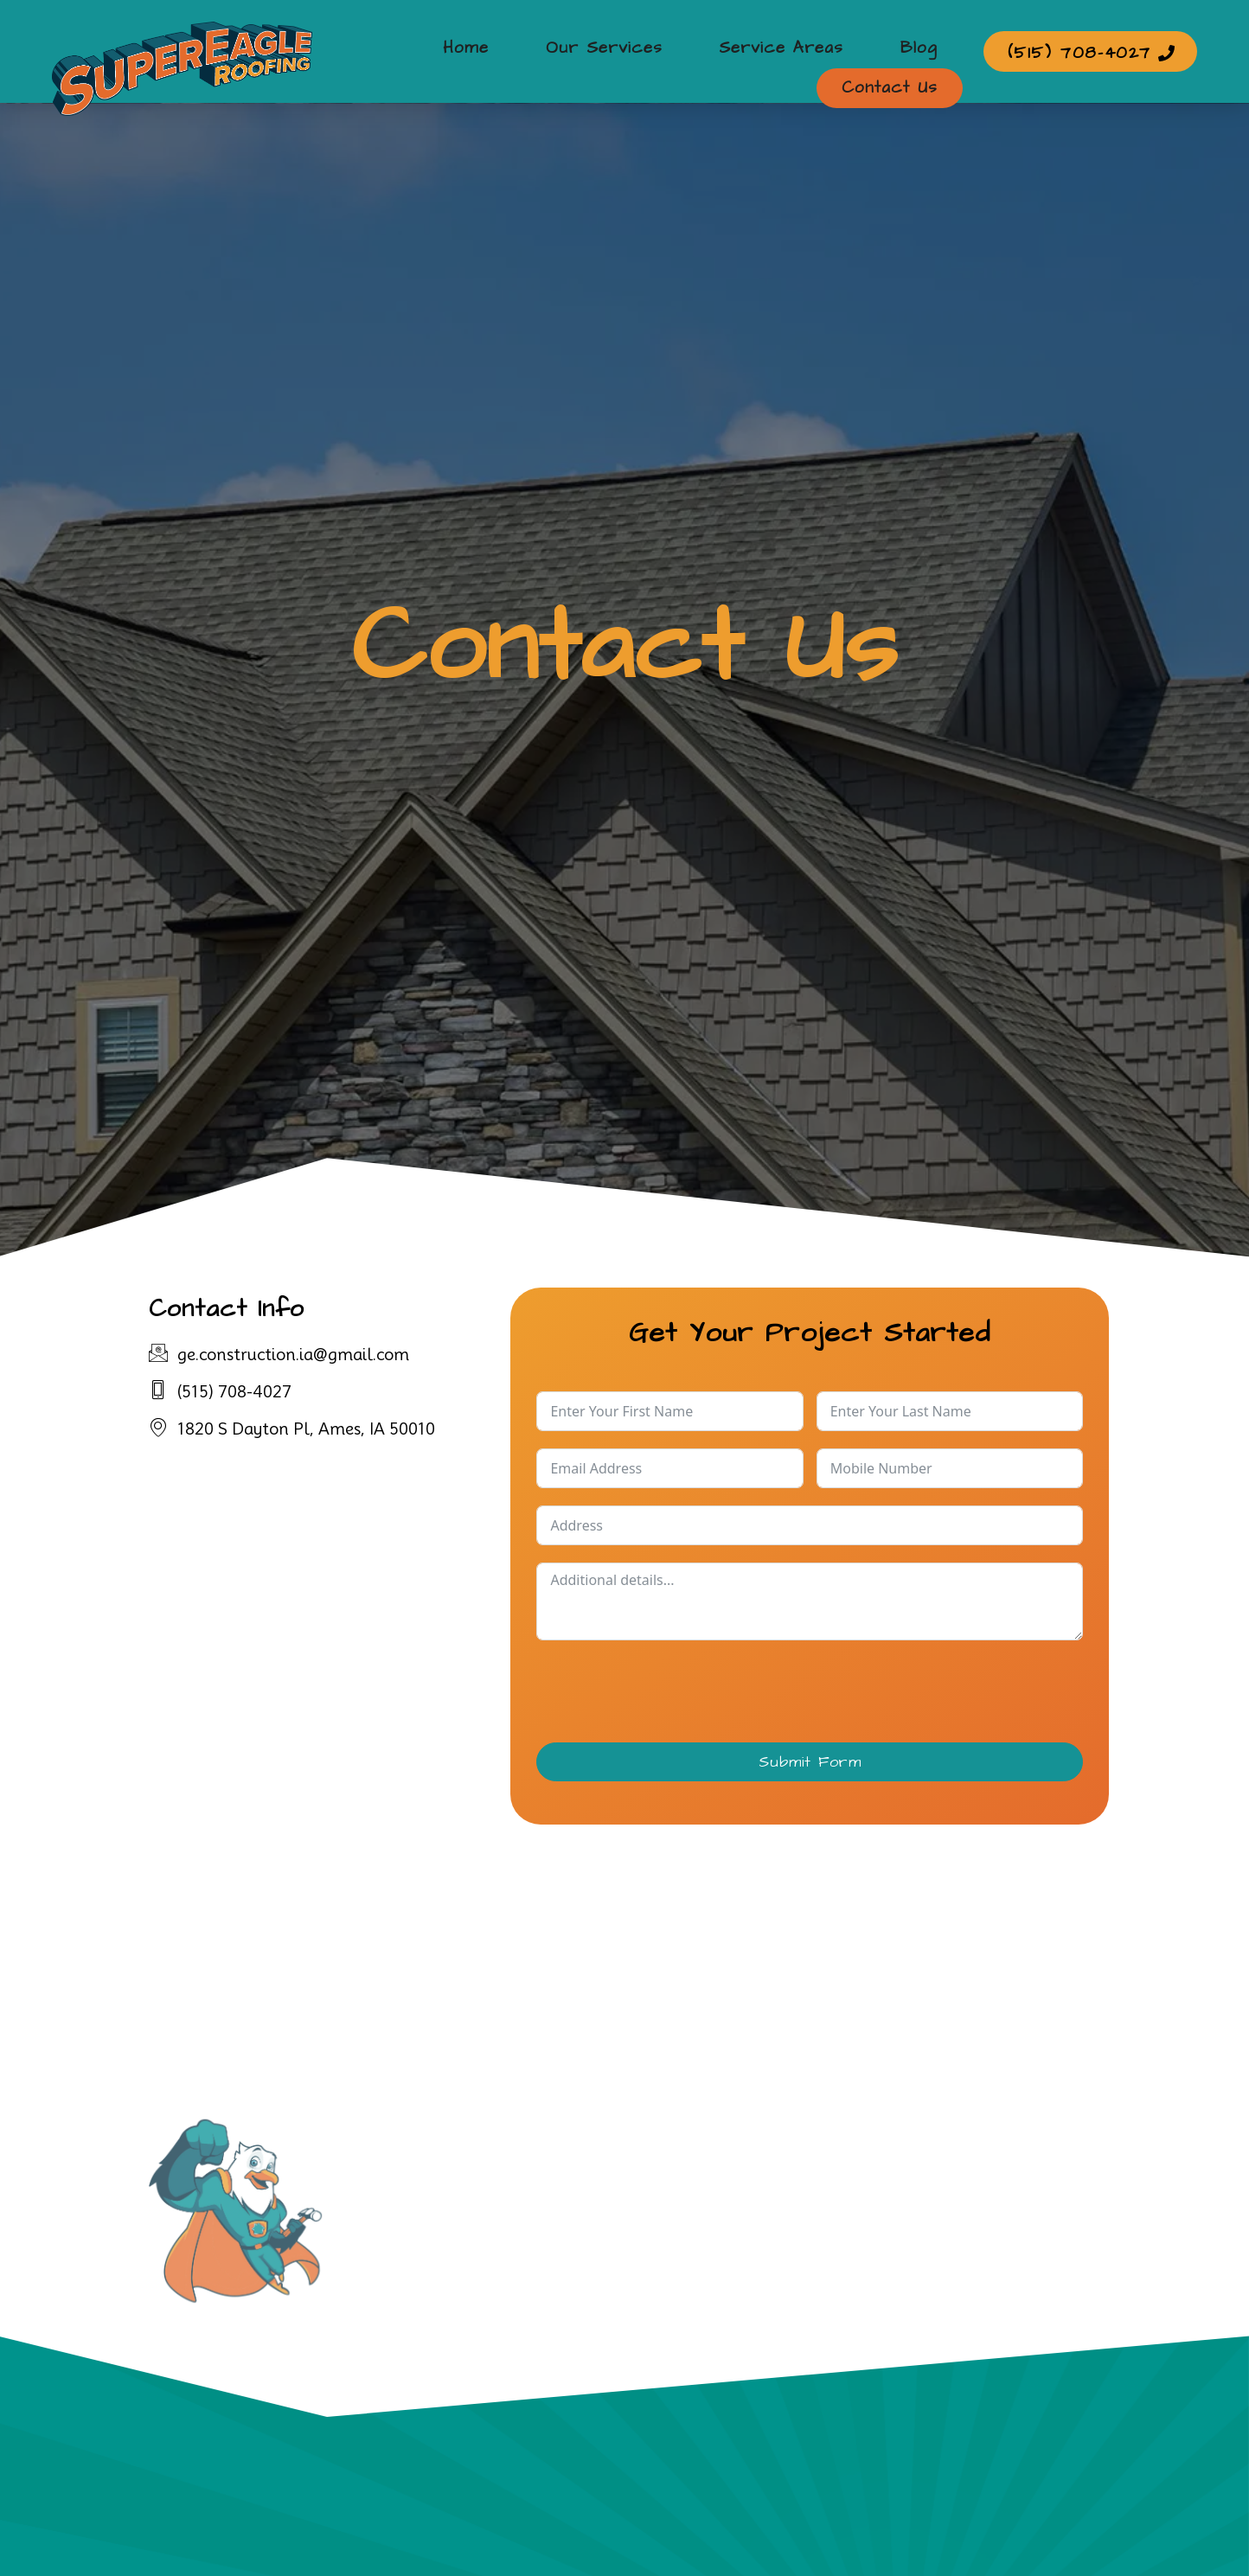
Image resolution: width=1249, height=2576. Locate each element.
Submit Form (810, 1762)
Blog (789, 50)
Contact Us (897, 50)
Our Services (504, 50)
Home (382, 50)
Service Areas (667, 50)
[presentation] (667, 1691)
